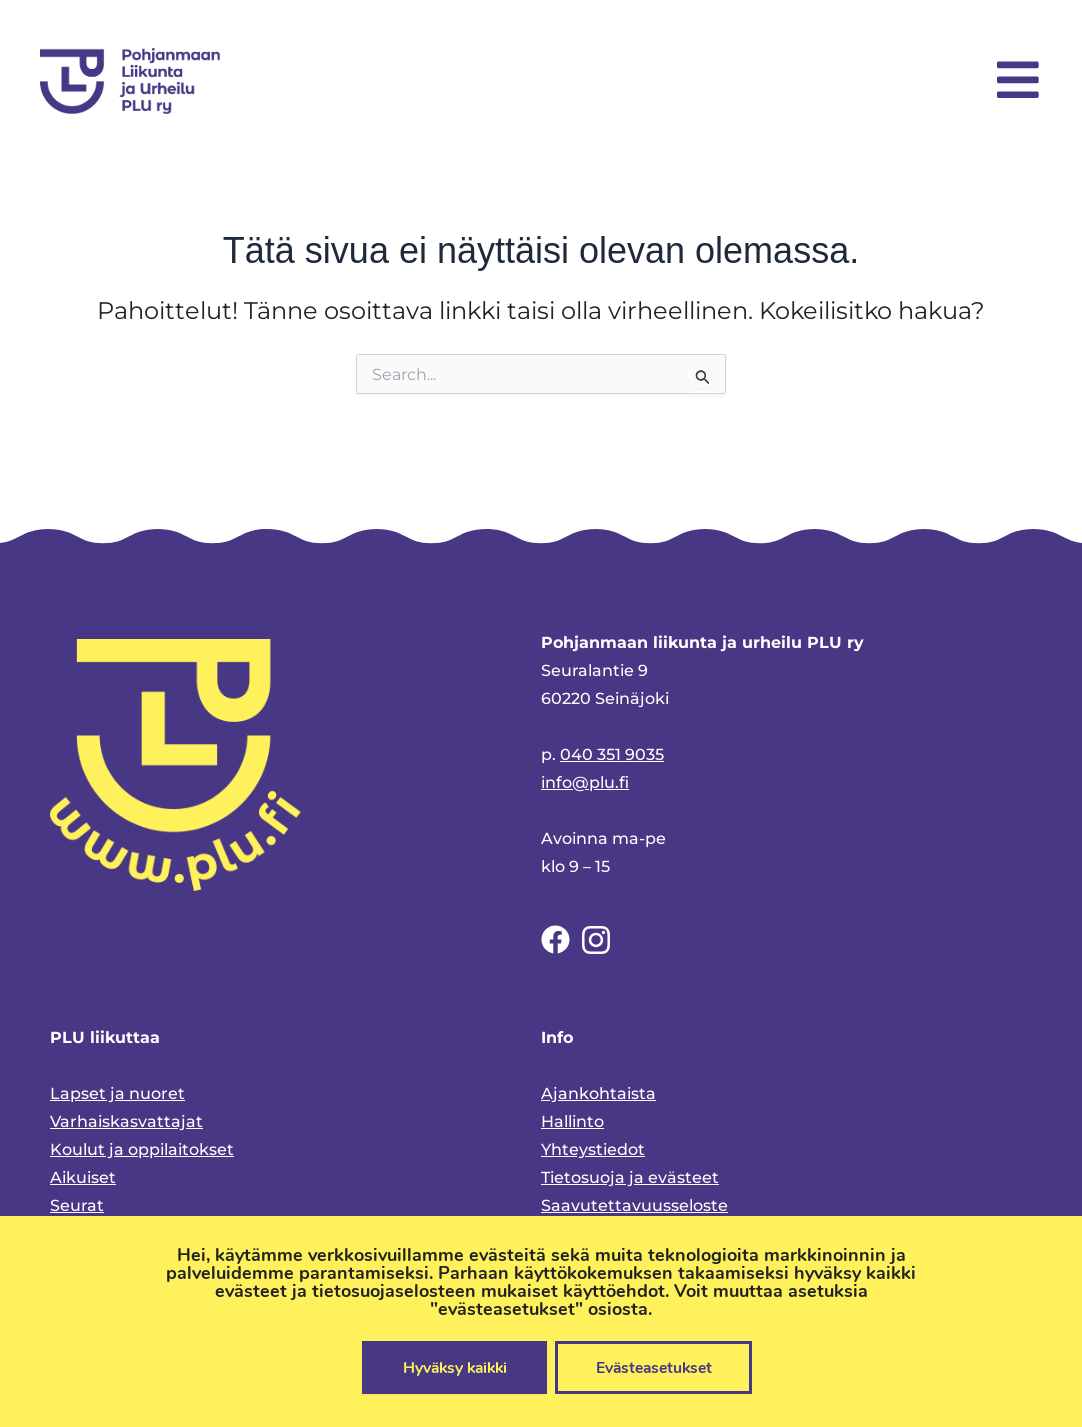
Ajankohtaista (598, 1093)
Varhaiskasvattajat (126, 1121)
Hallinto (572, 1121)
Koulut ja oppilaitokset (142, 1149)
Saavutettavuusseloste (634, 1205)
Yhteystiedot (593, 1149)
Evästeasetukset (658, 1367)
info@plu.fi (585, 782)
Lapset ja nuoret (117, 1093)
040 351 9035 (612, 754)
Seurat (77, 1205)
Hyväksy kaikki (450, 1367)
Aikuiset (83, 1177)
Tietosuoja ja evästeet (630, 1177)
